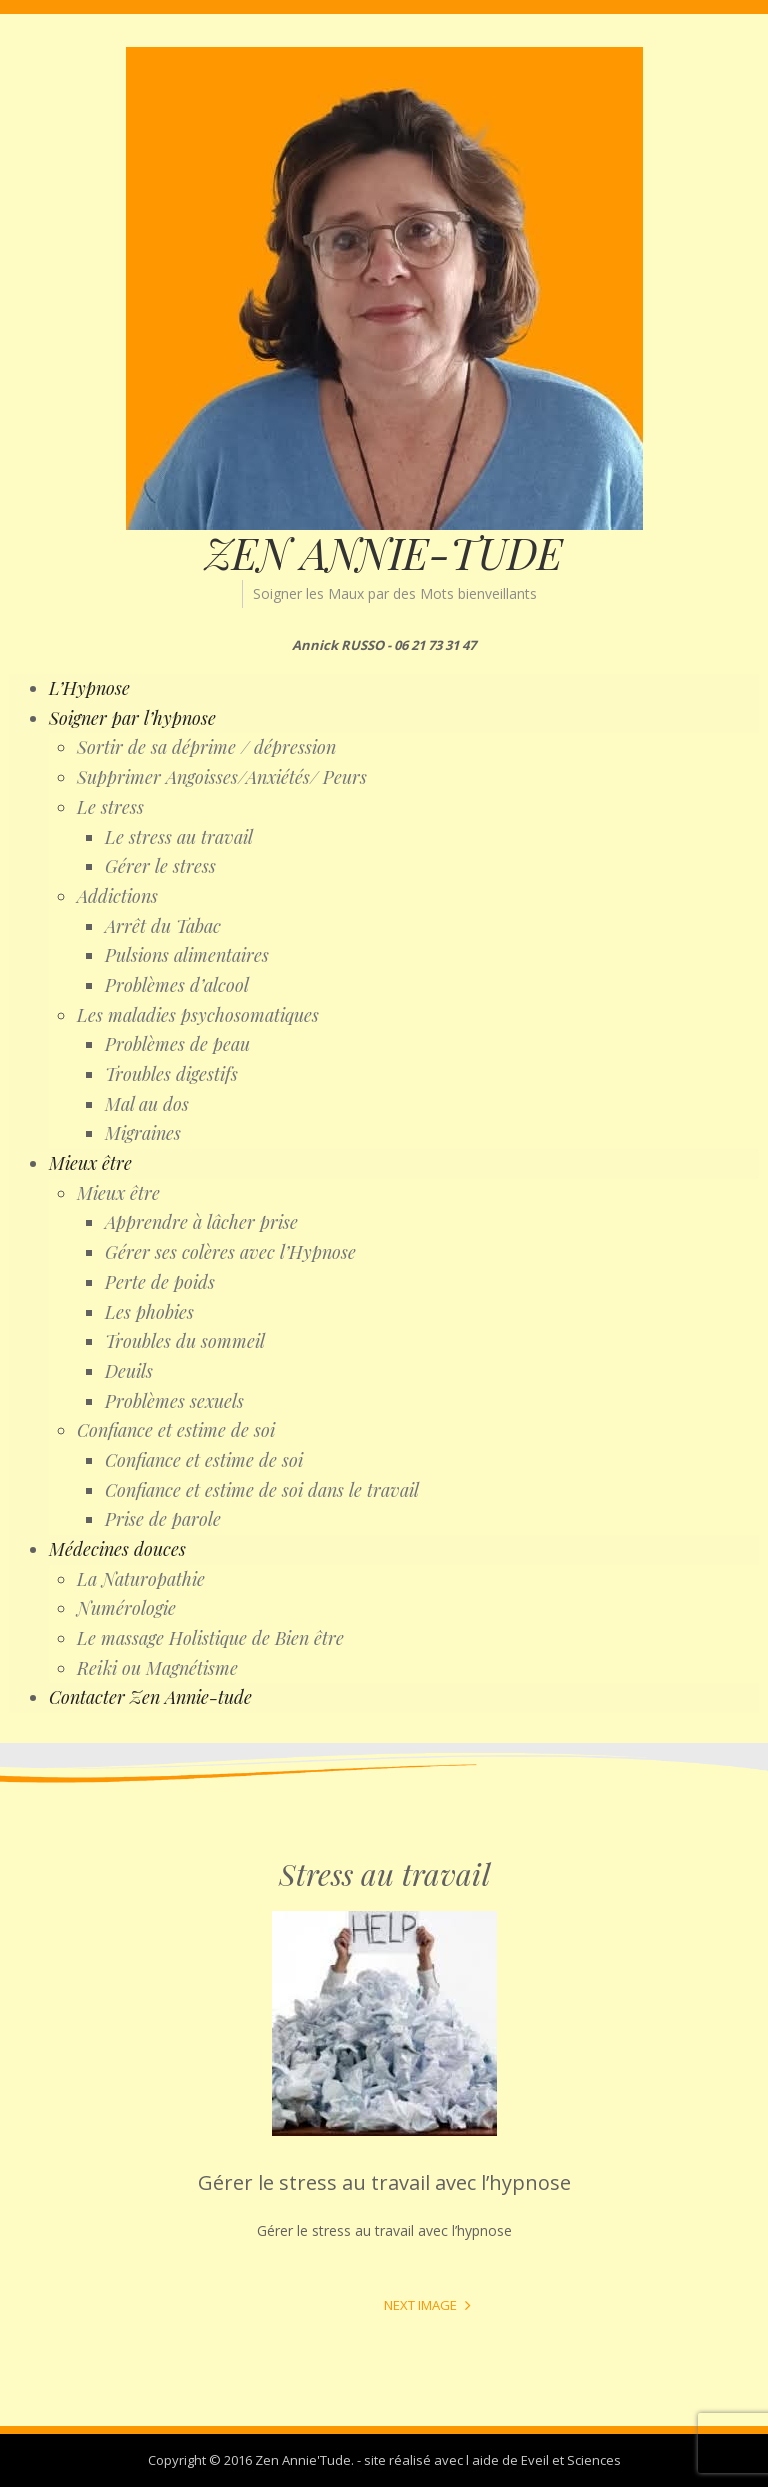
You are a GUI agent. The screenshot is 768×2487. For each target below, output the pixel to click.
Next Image (420, 2305)
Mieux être (90, 1163)
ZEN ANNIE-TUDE (384, 553)
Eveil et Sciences (571, 2460)
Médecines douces (117, 1549)
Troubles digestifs (171, 1074)
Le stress (110, 807)
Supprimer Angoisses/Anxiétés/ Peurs (222, 777)
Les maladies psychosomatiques (198, 1015)
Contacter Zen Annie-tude (150, 1697)
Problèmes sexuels (174, 1401)
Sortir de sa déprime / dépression (206, 747)
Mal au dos (147, 1104)
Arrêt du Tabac (163, 926)
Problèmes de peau (177, 1044)
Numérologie (126, 1608)
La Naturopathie (141, 1579)
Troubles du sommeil (185, 1341)
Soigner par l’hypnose (132, 718)
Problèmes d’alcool (177, 985)
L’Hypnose (89, 688)
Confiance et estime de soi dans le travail (262, 1490)
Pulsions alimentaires (187, 955)
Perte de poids (160, 1282)
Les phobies (149, 1312)
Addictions (117, 896)
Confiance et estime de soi (176, 1430)
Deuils (129, 1371)
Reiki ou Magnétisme (157, 1668)
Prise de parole (163, 1519)
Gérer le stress (160, 866)
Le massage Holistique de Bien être (210, 1638)
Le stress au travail (179, 837)
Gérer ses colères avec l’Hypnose (230, 1252)
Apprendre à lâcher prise (201, 1222)
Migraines (143, 1133)
